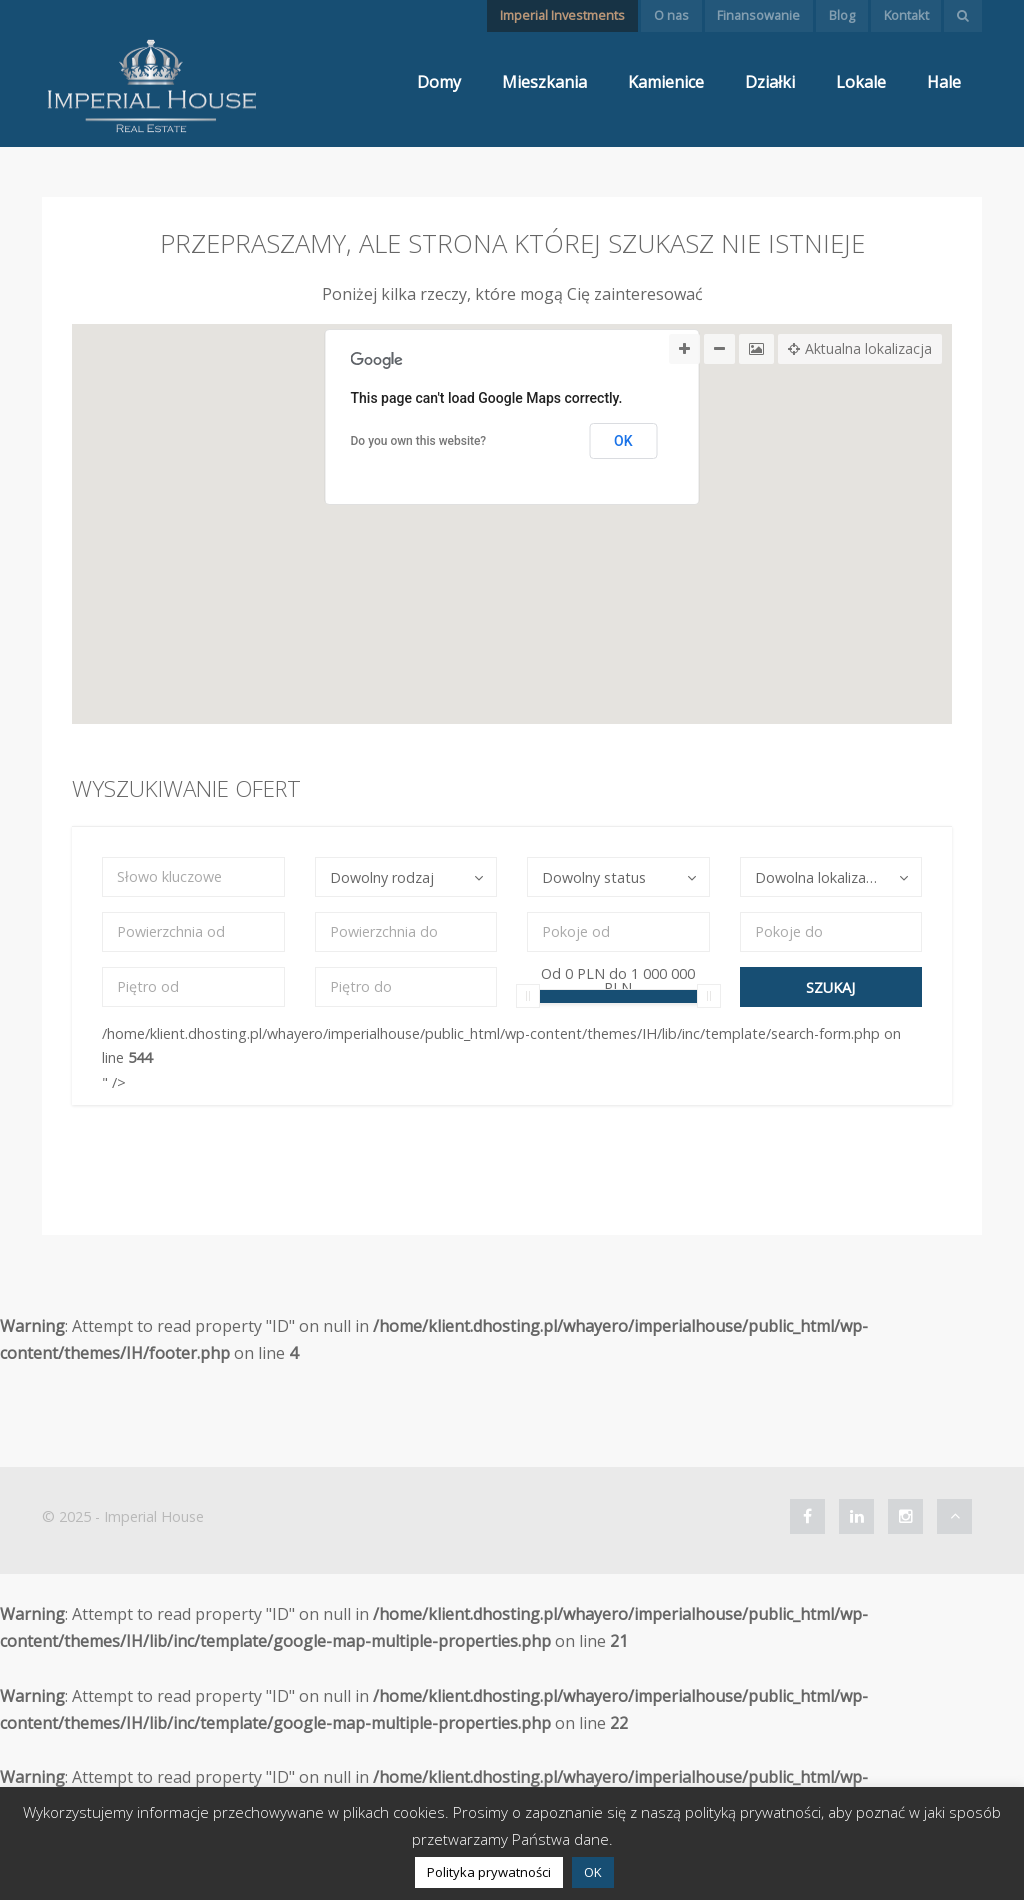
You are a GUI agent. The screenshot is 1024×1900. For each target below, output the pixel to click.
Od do (618, 978)
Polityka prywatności (489, 1872)
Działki (770, 82)
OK (623, 441)
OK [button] (593, 1872)
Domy (439, 82)
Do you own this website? (419, 441)
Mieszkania (544, 82)
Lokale (861, 82)
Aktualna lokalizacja (860, 349)
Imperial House (154, 1516)
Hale (944, 82)
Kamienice (666, 82)
